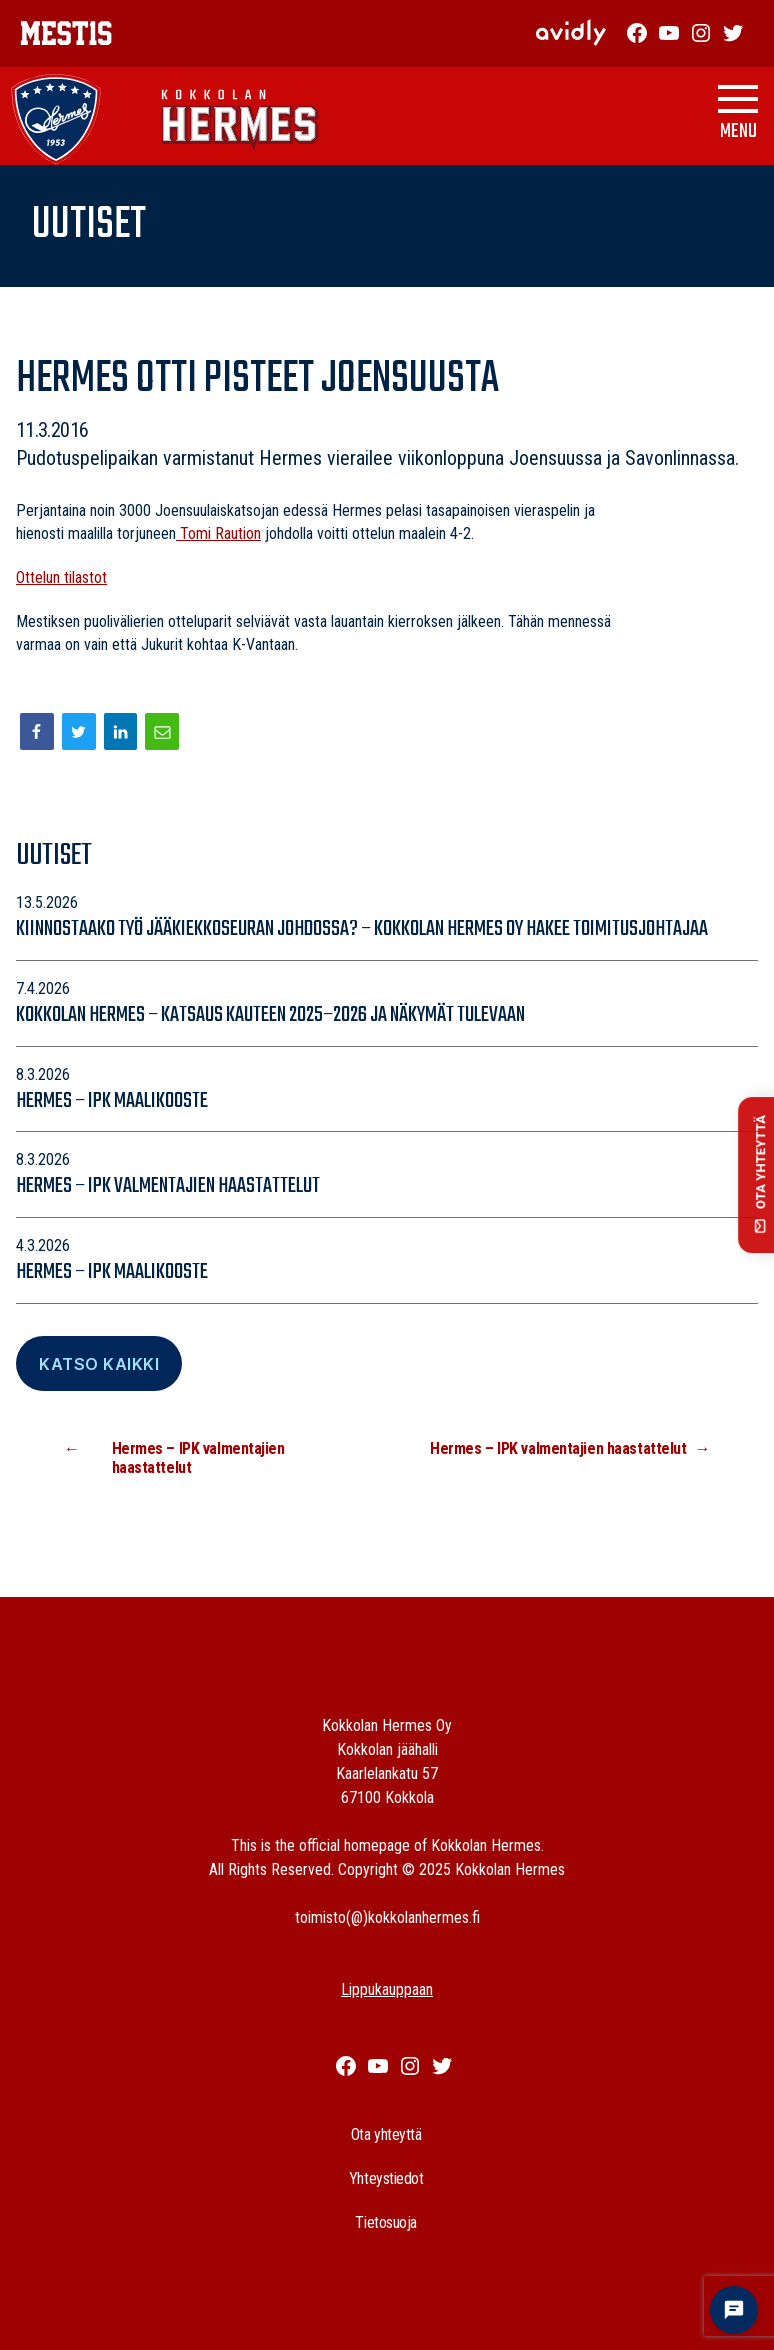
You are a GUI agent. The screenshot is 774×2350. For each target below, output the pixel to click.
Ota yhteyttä (386, 2134)
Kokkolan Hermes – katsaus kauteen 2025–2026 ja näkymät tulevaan (272, 1015)
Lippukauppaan (387, 1989)
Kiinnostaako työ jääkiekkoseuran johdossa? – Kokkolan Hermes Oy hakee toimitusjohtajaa (362, 929)
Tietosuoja (386, 2222)
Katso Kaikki (99, 1364)
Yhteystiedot (386, 2178)
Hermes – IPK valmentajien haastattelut (168, 1186)
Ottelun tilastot (61, 577)
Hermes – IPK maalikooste (112, 1101)
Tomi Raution (218, 533)
